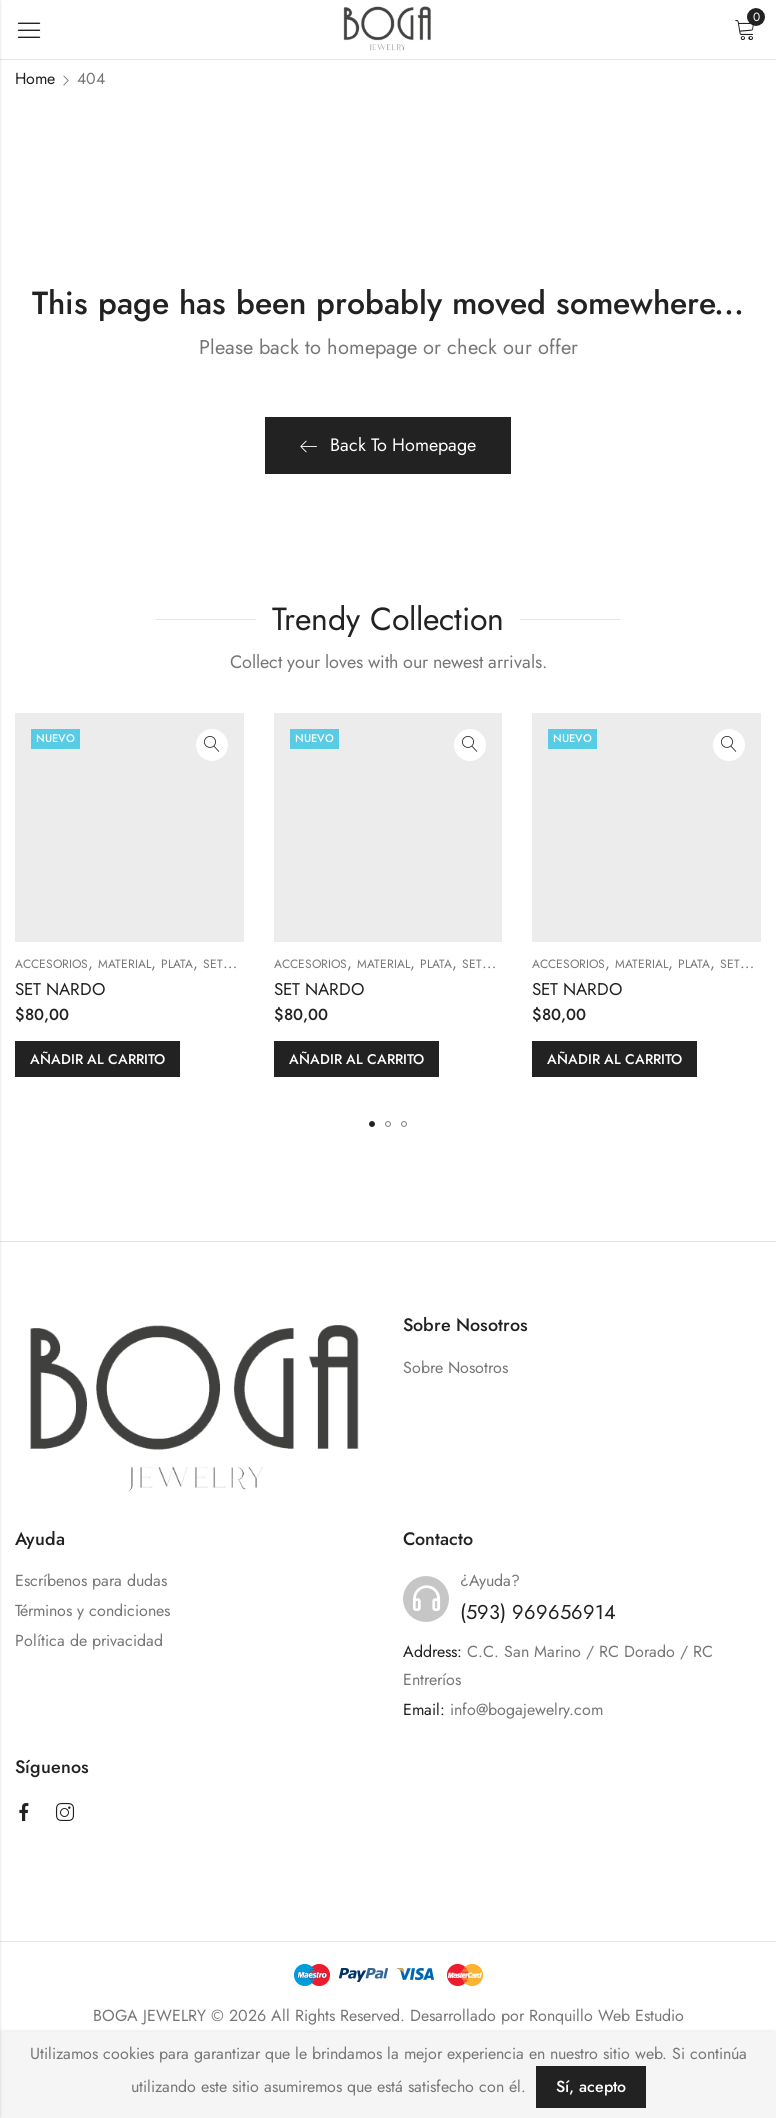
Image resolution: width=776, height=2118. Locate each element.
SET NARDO (60, 989)
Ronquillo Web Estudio (606, 2015)
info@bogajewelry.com (526, 1709)
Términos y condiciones (92, 1610)
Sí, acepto (591, 2086)
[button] (372, 1124)
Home (35, 78)
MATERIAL (124, 964)
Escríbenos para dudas (91, 1580)
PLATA (177, 964)
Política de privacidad (89, 1640)
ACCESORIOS (51, 964)
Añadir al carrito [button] (97, 1059)
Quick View (212, 745)
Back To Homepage (388, 445)
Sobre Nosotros (455, 1367)
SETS (216, 964)
